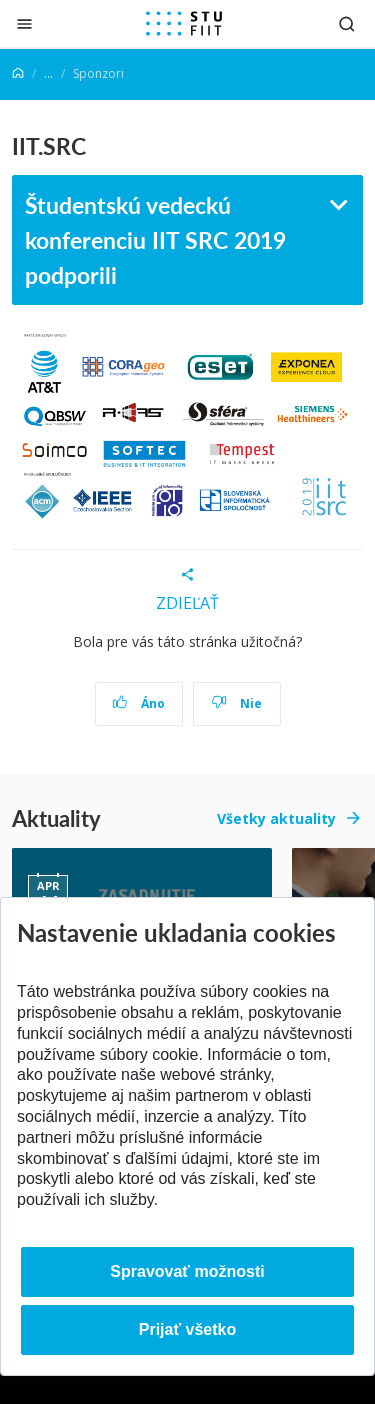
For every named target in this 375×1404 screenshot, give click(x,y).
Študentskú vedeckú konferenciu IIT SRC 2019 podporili (155, 239)
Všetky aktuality (276, 818)
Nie (236, 703)
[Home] (18, 73)
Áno (138, 703)
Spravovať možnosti (187, 1271)
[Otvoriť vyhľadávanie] (347, 23)
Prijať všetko (188, 1329)
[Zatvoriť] (24, 23)
